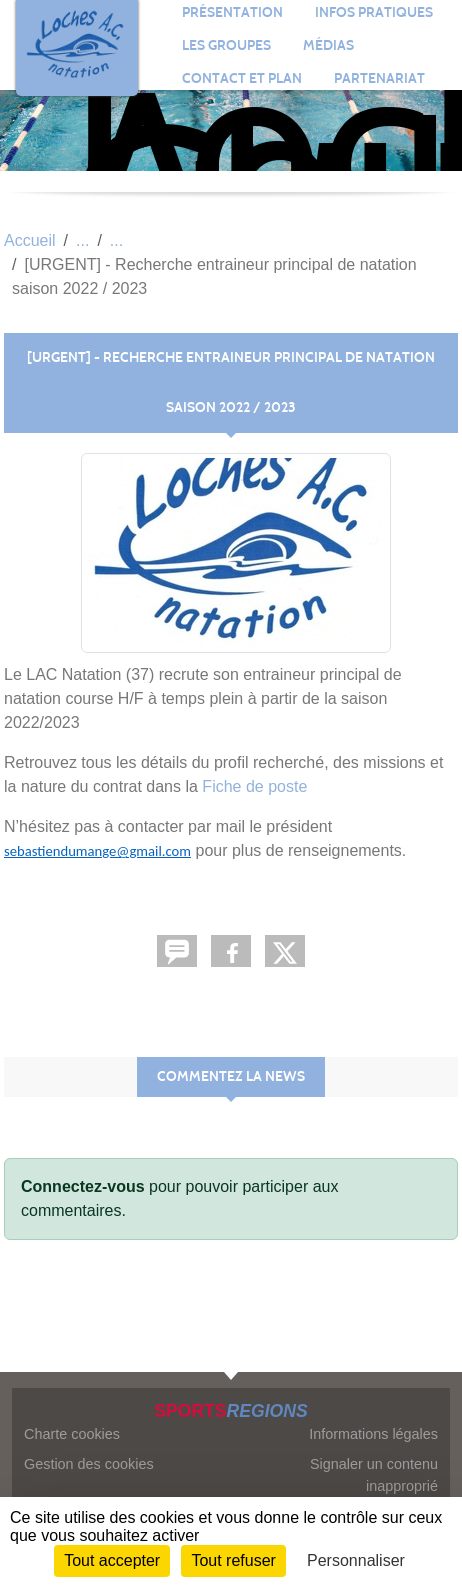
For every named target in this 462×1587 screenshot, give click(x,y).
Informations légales (373, 1434)
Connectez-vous (83, 1186)
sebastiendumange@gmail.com (97, 851)
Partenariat (379, 78)
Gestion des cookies (89, 1464)
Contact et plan (242, 78)
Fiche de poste (254, 786)
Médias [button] (328, 45)
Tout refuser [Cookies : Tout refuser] (233, 1560)
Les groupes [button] (226, 45)
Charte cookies (72, 1434)
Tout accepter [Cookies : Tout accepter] (112, 1560)
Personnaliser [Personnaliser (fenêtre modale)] (356, 1560)
